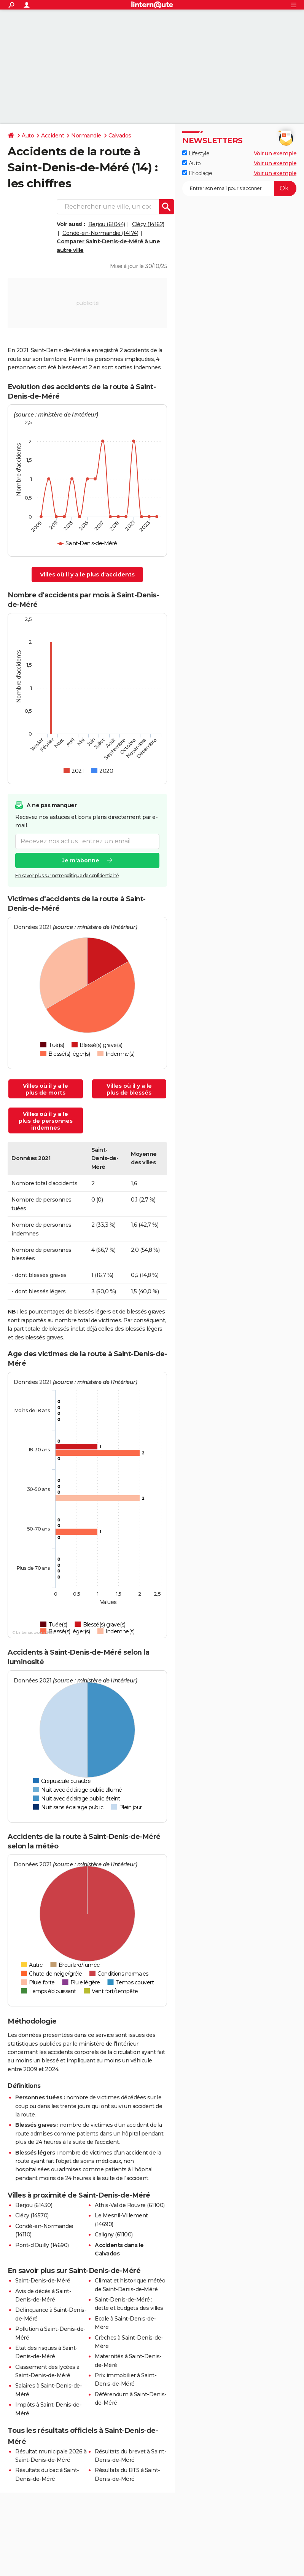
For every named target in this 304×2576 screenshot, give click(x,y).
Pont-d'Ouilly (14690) (42, 2245)
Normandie (86, 135)
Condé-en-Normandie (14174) (100, 233)
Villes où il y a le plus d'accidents (87, 574)
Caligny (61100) (114, 2234)
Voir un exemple (275, 153)
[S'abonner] (239, 188)
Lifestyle (195, 153)
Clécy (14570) (32, 2215)
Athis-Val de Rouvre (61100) (130, 2205)
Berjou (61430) (33, 2205)
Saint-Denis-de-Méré (42, 2280)
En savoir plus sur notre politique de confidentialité (67, 875)
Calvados (119, 135)
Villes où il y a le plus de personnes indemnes (46, 1121)
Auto (28, 135)
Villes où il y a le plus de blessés (129, 1089)
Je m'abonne (80, 860)
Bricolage (197, 173)
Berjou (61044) (106, 224)
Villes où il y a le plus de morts (45, 1089)
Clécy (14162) (148, 224)
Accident (52, 135)
